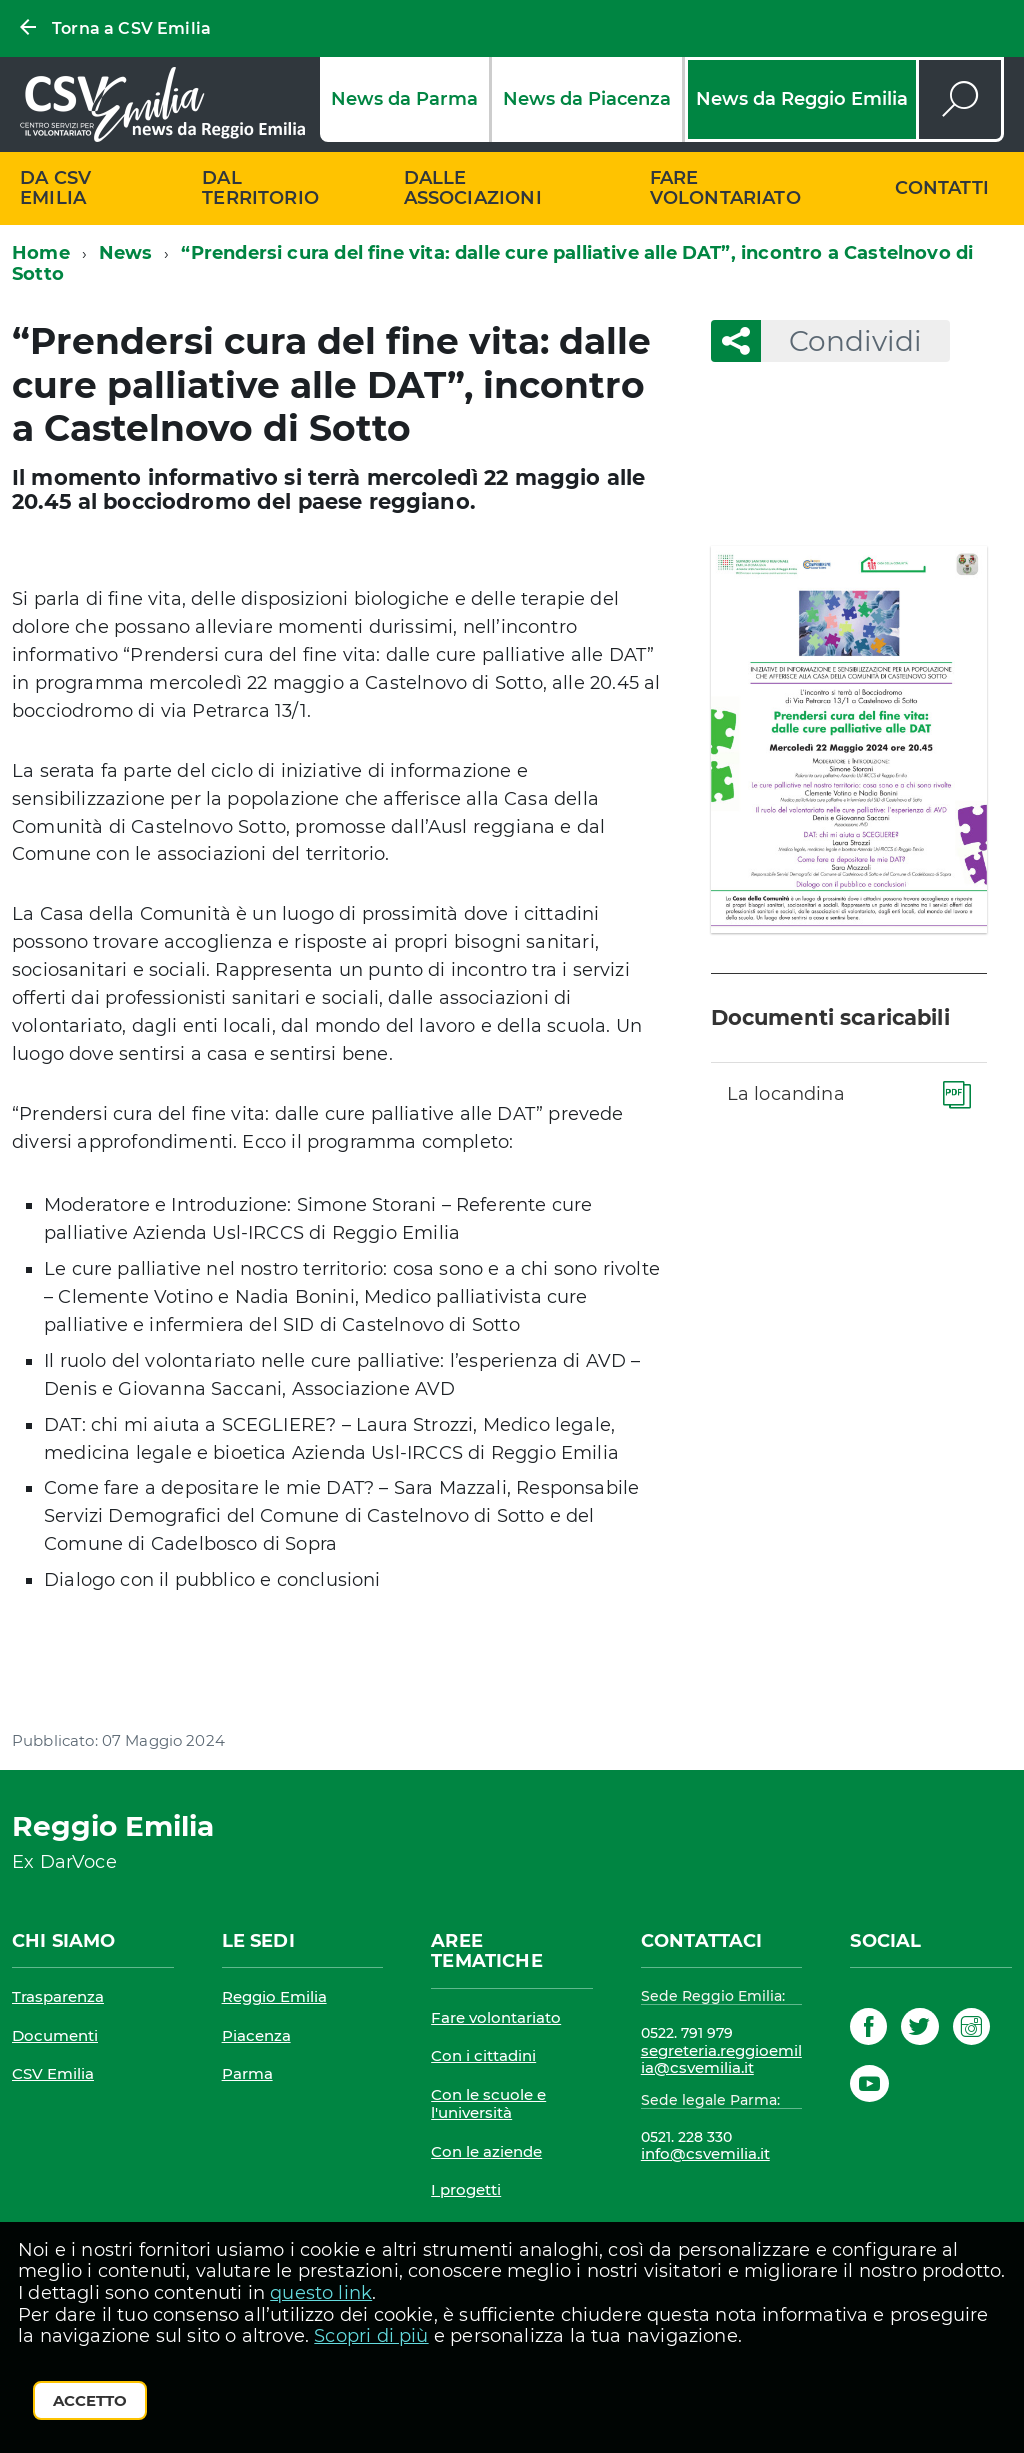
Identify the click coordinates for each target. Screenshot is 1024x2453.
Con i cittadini (483, 2055)
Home (41, 253)
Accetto (90, 2400)
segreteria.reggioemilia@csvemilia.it (721, 2059)
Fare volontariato (725, 188)
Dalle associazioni (473, 188)
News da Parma (404, 99)
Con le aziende (486, 2151)
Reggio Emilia (274, 1996)
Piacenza (256, 2035)
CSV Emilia (53, 2073)
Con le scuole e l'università (488, 2103)
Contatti (942, 188)
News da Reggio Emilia (802, 99)
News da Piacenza (587, 99)
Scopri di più (371, 2336)
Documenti (55, 2035)
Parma (247, 2073)
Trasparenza (58, 1996)
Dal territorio (260, 188)
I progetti (466, 2189)
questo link (321, 2293)
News (126, 253)
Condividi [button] (841, 341)
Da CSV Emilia (55, 188)
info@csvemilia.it (705, 2153)
